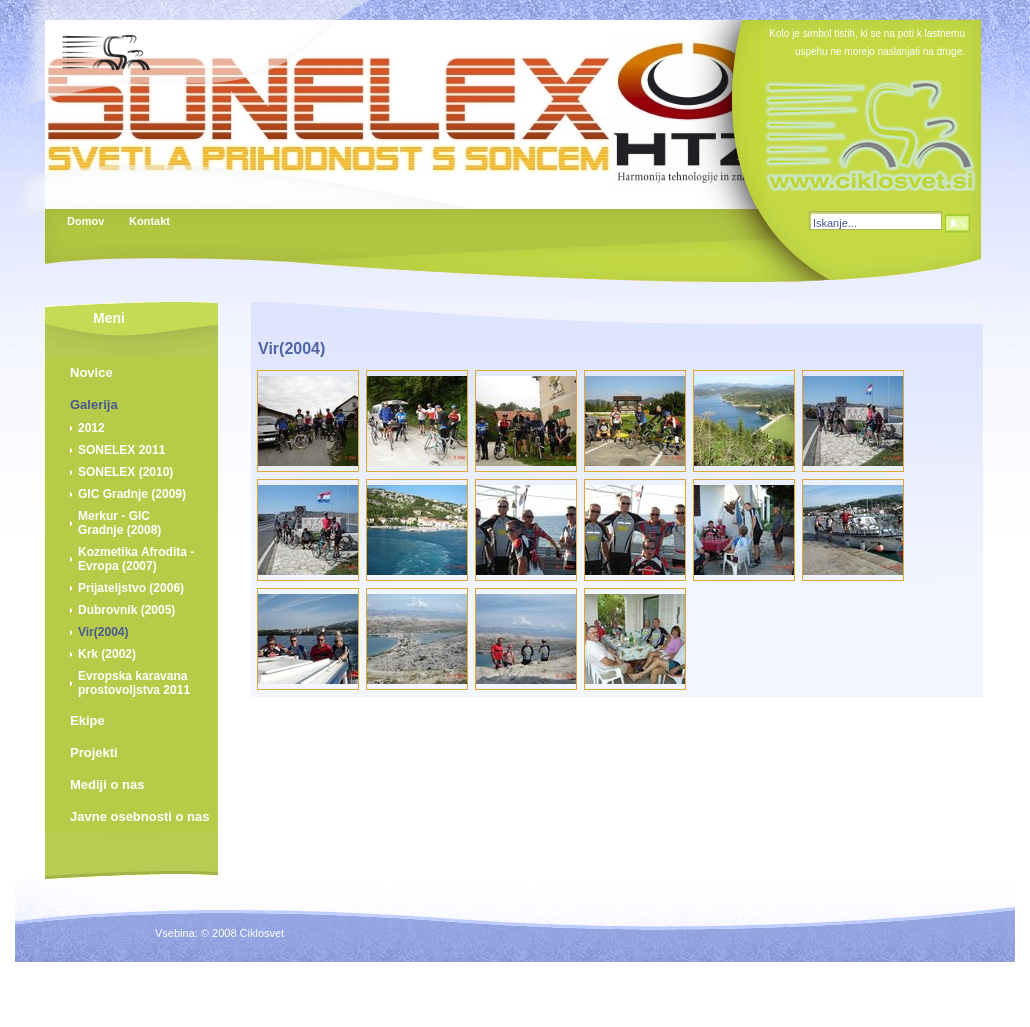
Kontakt (149, 221)
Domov (85, 221)
